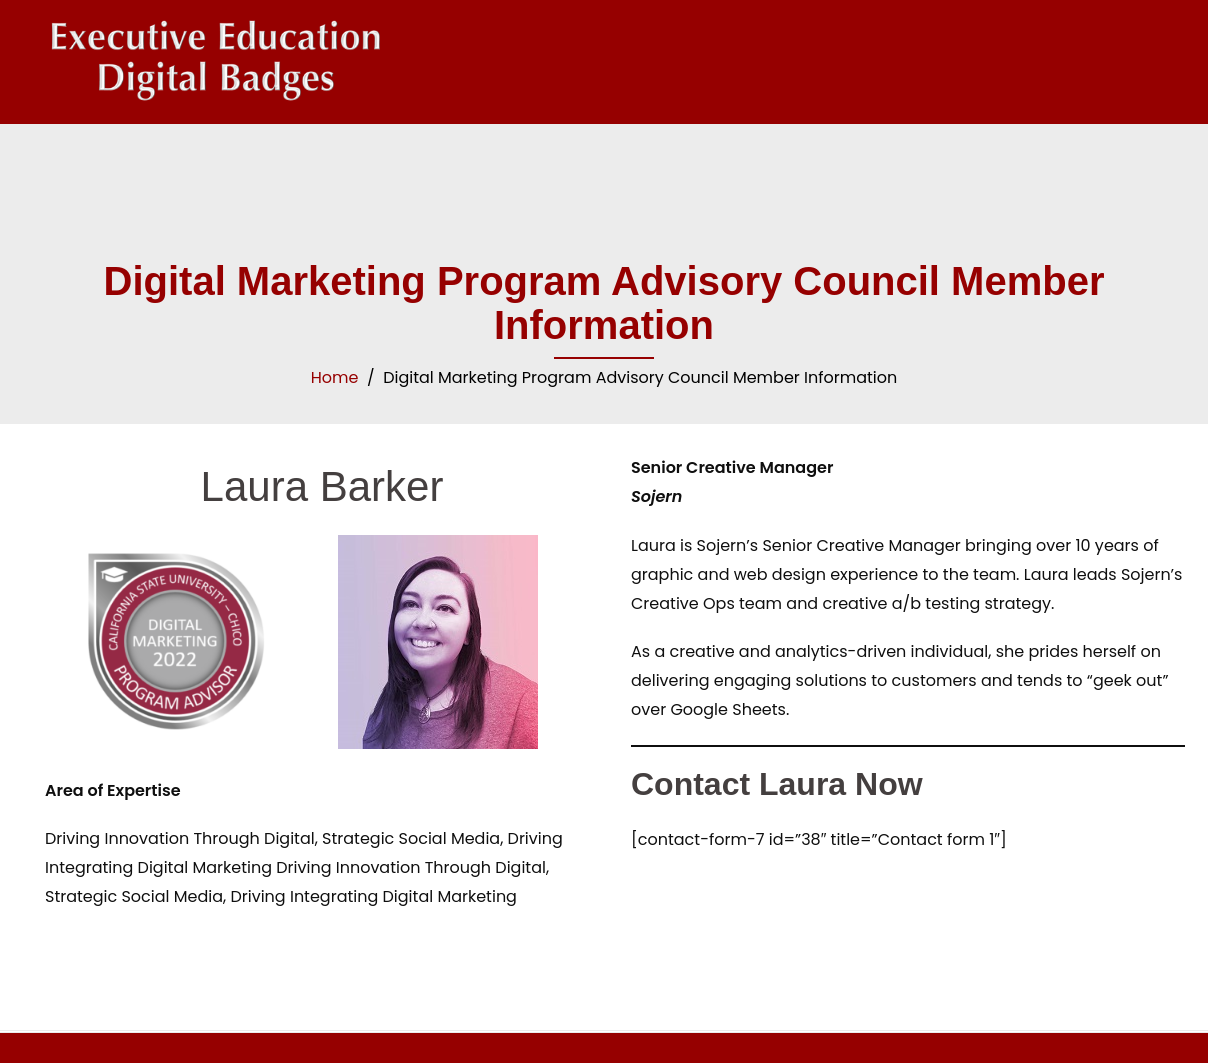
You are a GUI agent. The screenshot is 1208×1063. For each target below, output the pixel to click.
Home (335, 377)
